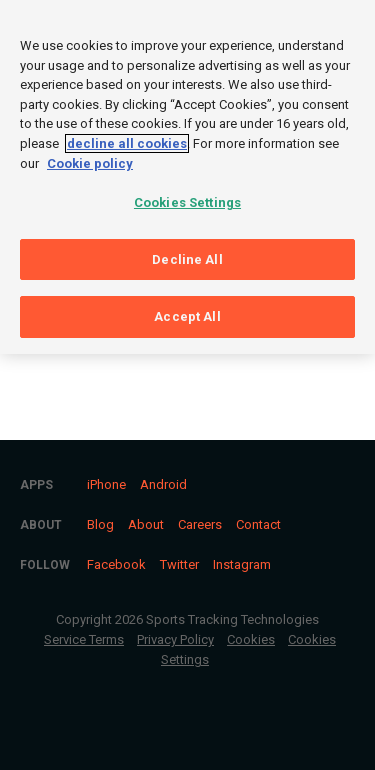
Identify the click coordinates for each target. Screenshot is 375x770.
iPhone (106, 484)
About (146, 524)
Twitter (179, 564)
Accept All (187, 311)
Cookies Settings (187, 197)
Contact (258, 524)
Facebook (116, 564)
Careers (200, 524)
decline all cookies (127, 138)
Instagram (242, 564)
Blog (100, 524)
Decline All (187, 253)
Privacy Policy (175, 639)
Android (163, 484)
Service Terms (84, 639)
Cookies (251, 639)
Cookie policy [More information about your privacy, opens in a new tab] (90, 157)
